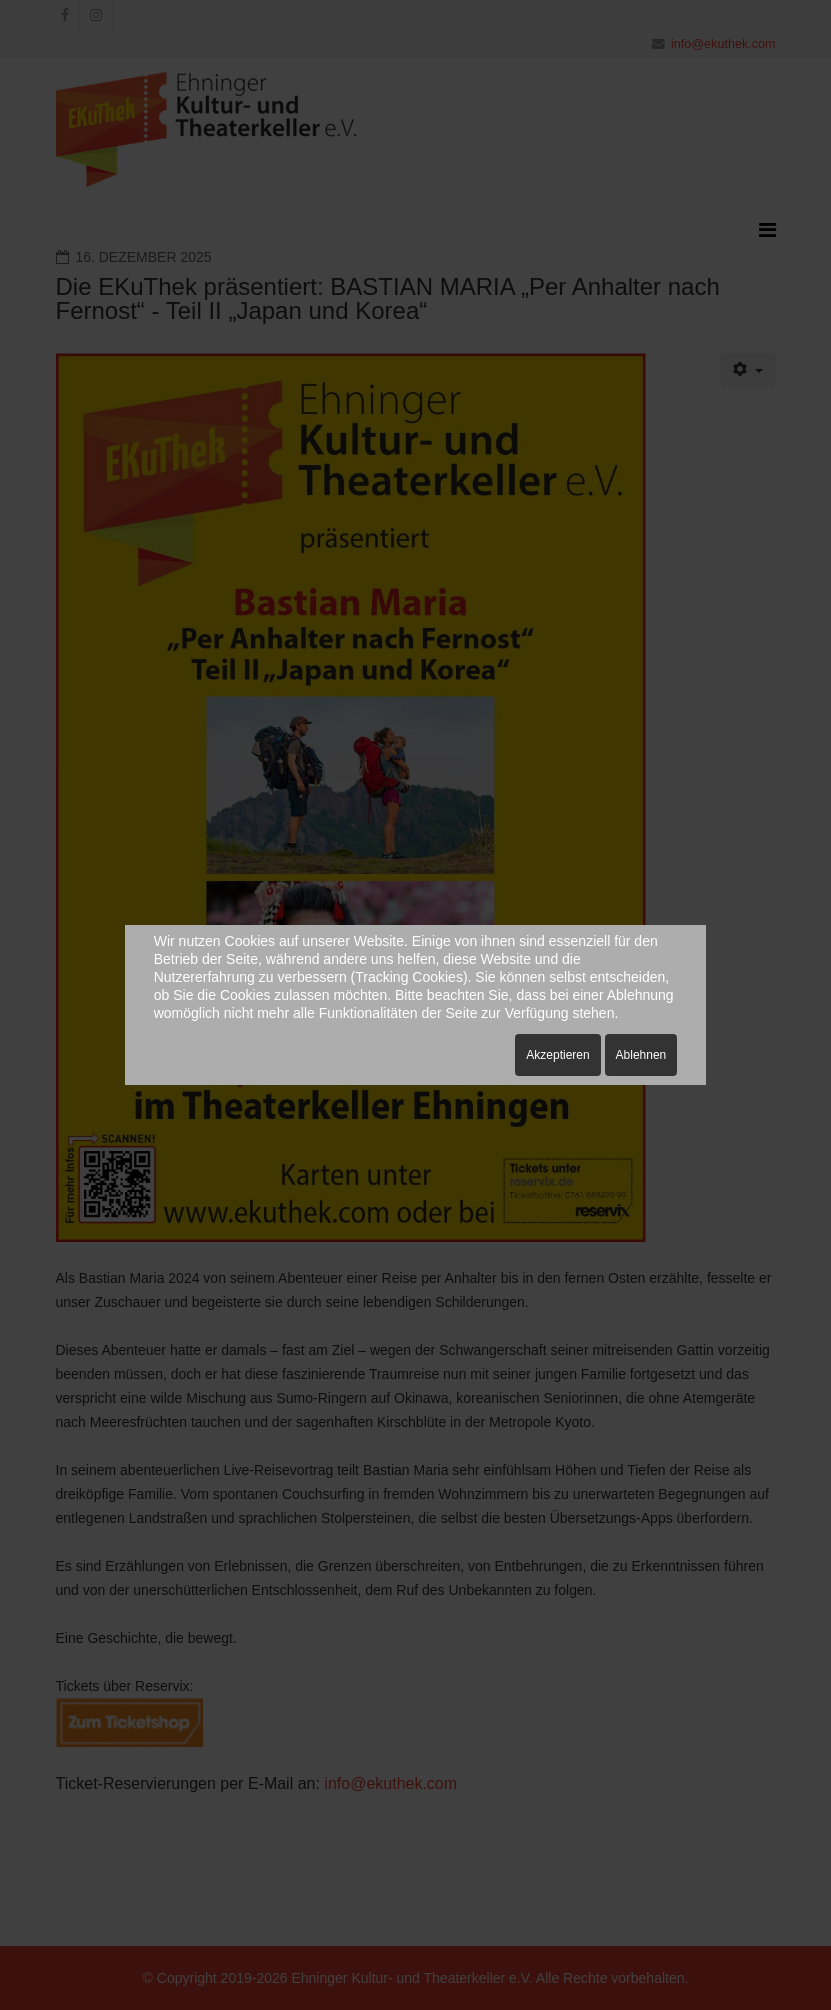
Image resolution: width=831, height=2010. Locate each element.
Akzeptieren (557, 1055)
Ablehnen (641, 1055)
